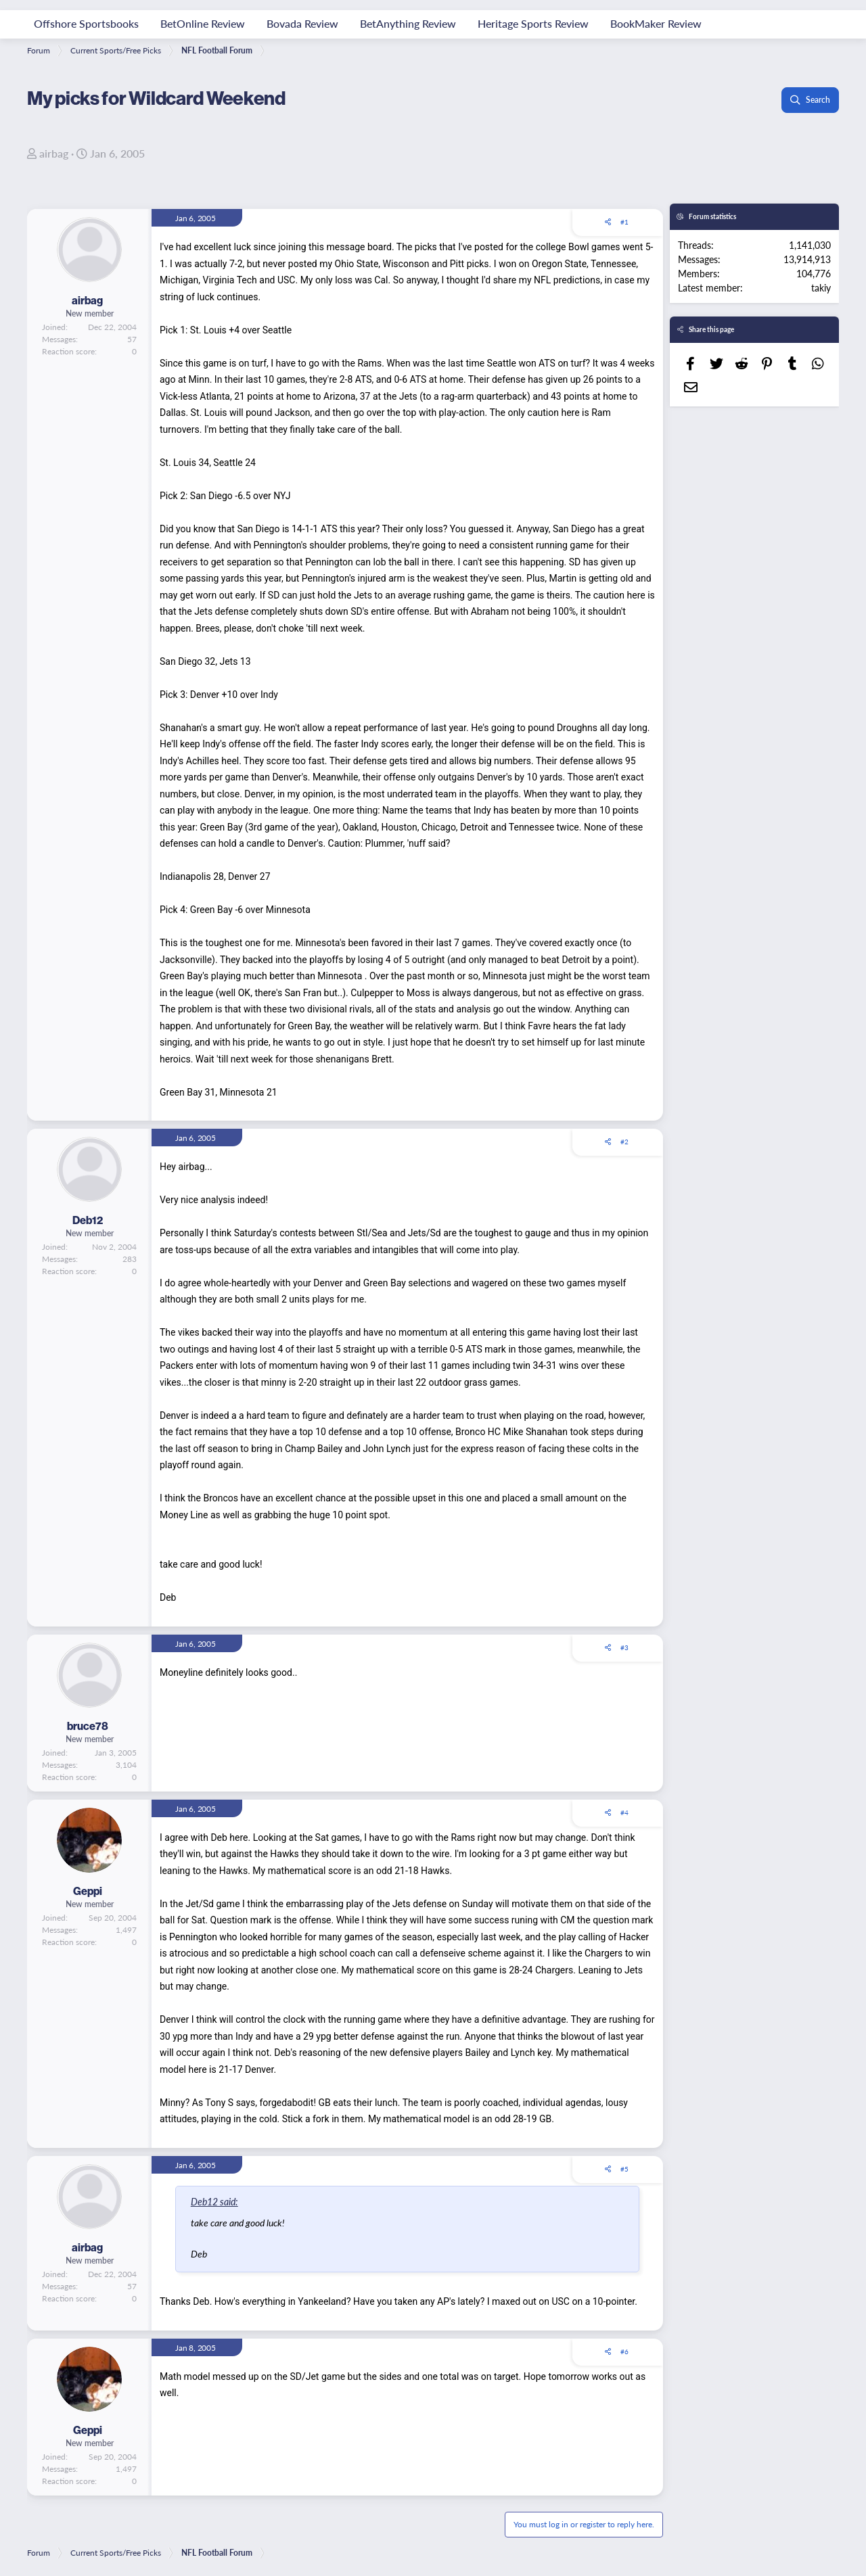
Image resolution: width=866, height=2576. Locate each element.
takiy (821, 287)
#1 (624, 222)
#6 (624, 2351)
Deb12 (87, 1220)
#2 (624, 1141)
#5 (624, 2169)
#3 (624, 1647)
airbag (53, 153)
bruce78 (87, 1726)
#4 (624, 1812)
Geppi (87, 1891)
